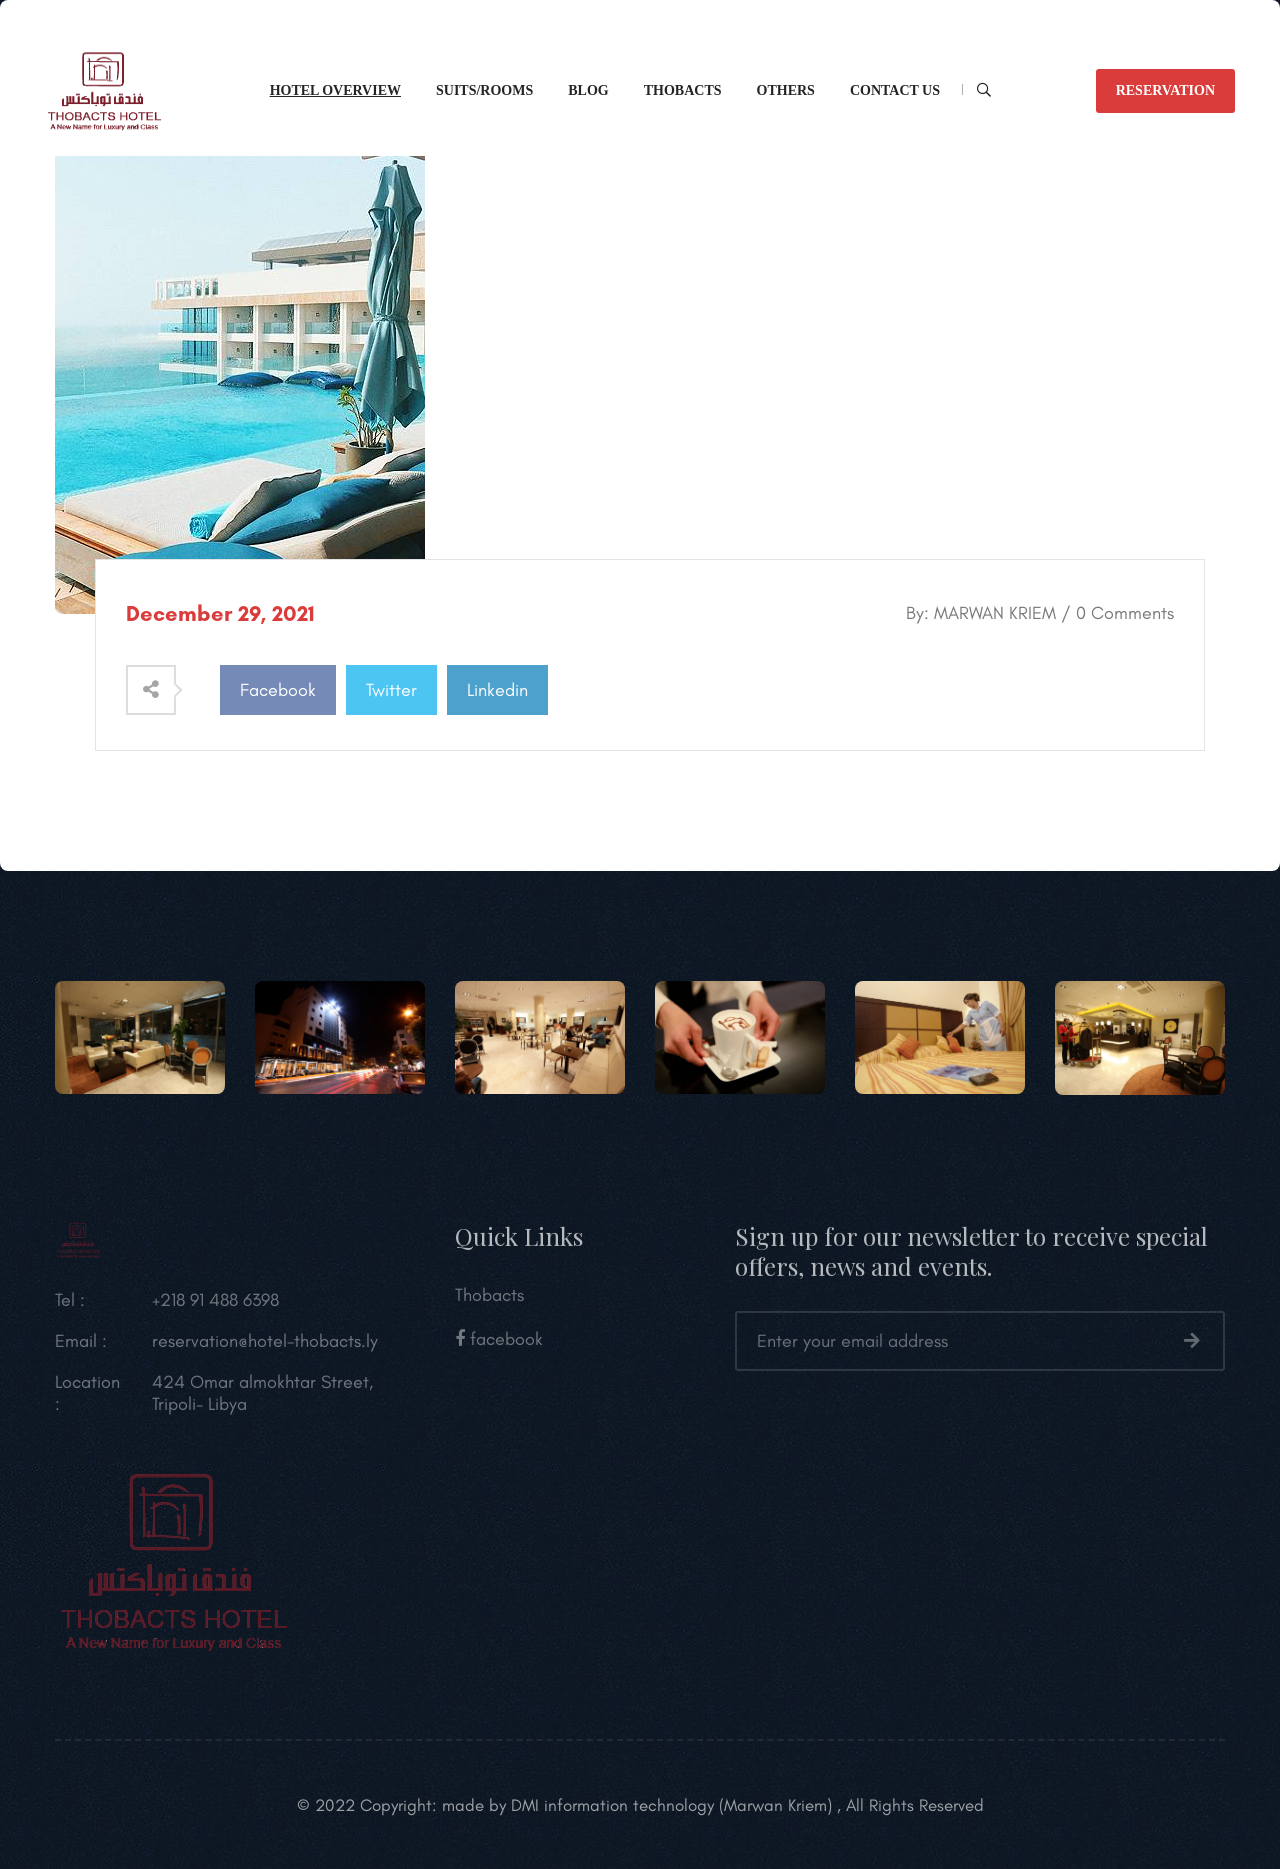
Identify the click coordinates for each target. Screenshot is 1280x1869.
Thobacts (683, 90)
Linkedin (497, 690)
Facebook (278, 690)
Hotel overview (335, 90)
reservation (1165, 90)
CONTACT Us (895, 90)
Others (786, 90)
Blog (588, 90)
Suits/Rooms (484, 90)
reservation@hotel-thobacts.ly (265, 1345)
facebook (499, 1343)
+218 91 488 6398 (215, 1304)
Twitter (391, 690)
